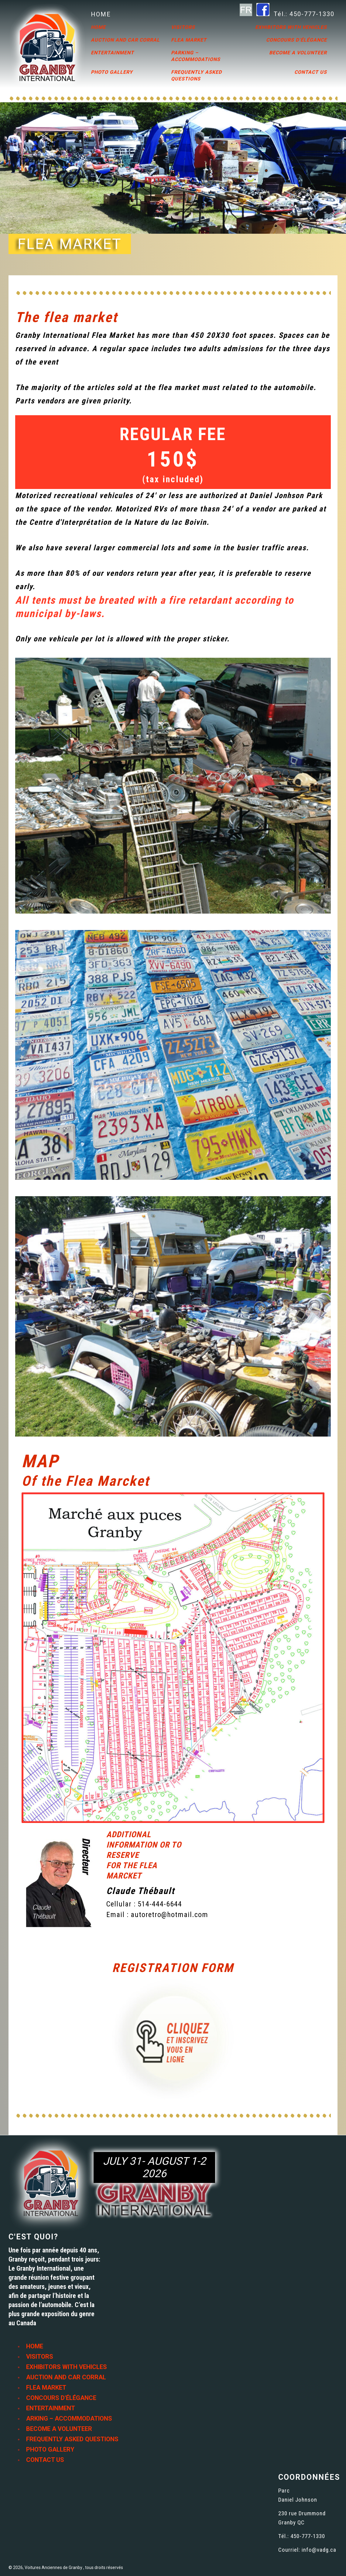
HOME (101, 14)
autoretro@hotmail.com (169, 1914)
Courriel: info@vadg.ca (307, 2549)
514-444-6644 (160, 1904)
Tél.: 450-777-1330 (304, 14)
